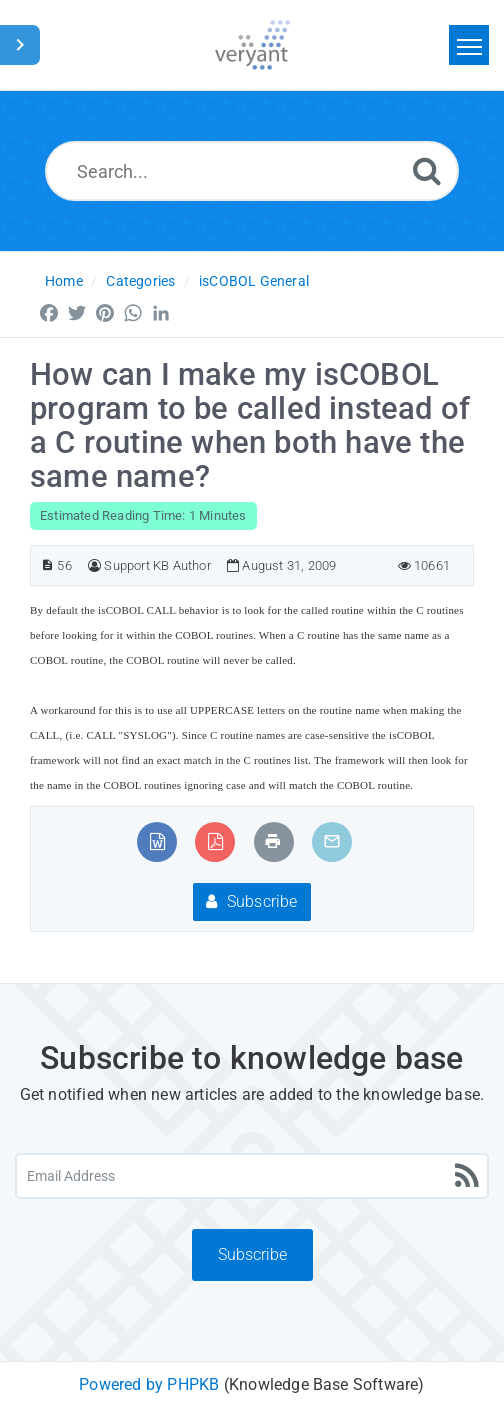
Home (64, 281)
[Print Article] (273, 841)
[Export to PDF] (215, 841)
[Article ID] (47, 565)
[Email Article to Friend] (332, 841)
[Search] (427, 170)
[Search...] (252, 171)
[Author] (94, 565)
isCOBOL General (254, 281)
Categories (140, 281)
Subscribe (251, 901)
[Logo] (252, 45)
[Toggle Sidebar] (20, 45)
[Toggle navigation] (469, 45)
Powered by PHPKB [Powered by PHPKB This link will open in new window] (149, 1384)
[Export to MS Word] (157, 841)
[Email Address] (252, 1176)
